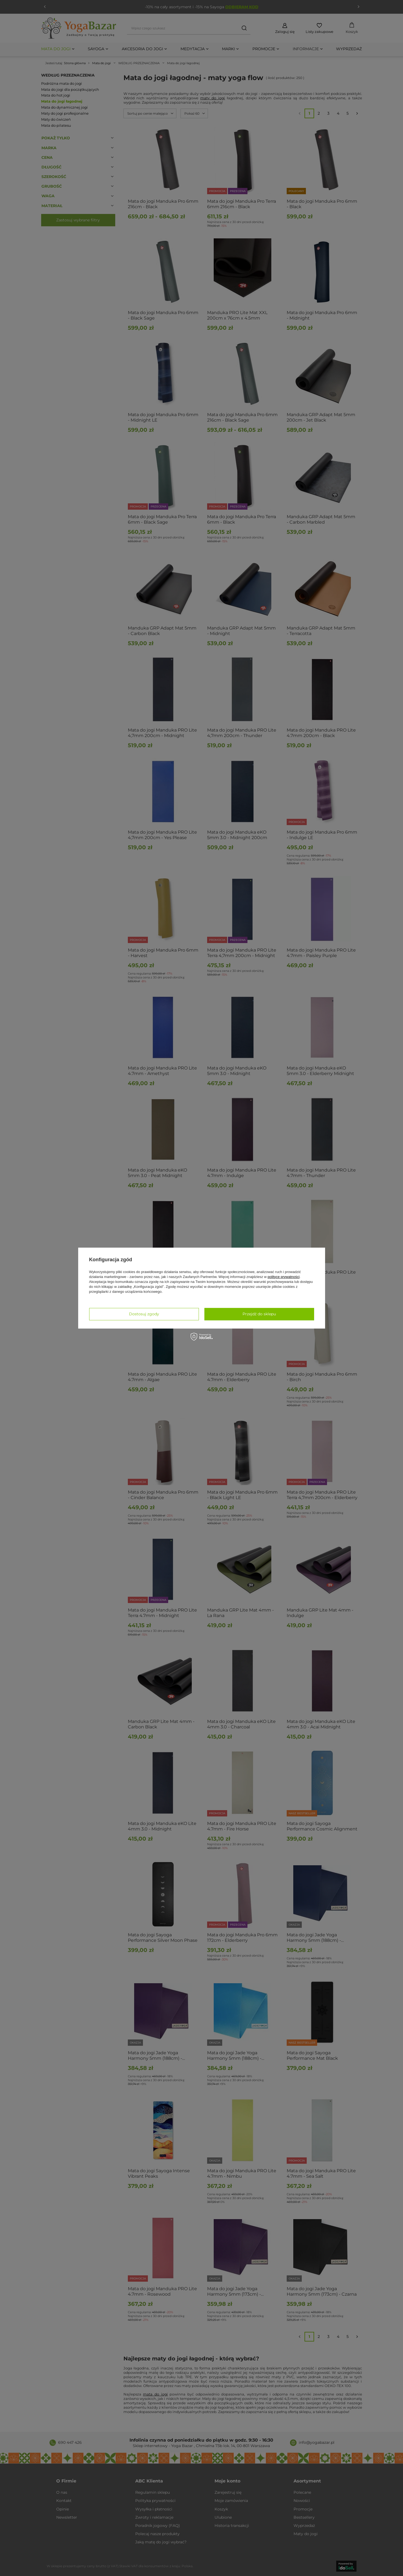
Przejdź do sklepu (259, 1313)
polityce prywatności (284, 1277)
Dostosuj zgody (144, 1313)
